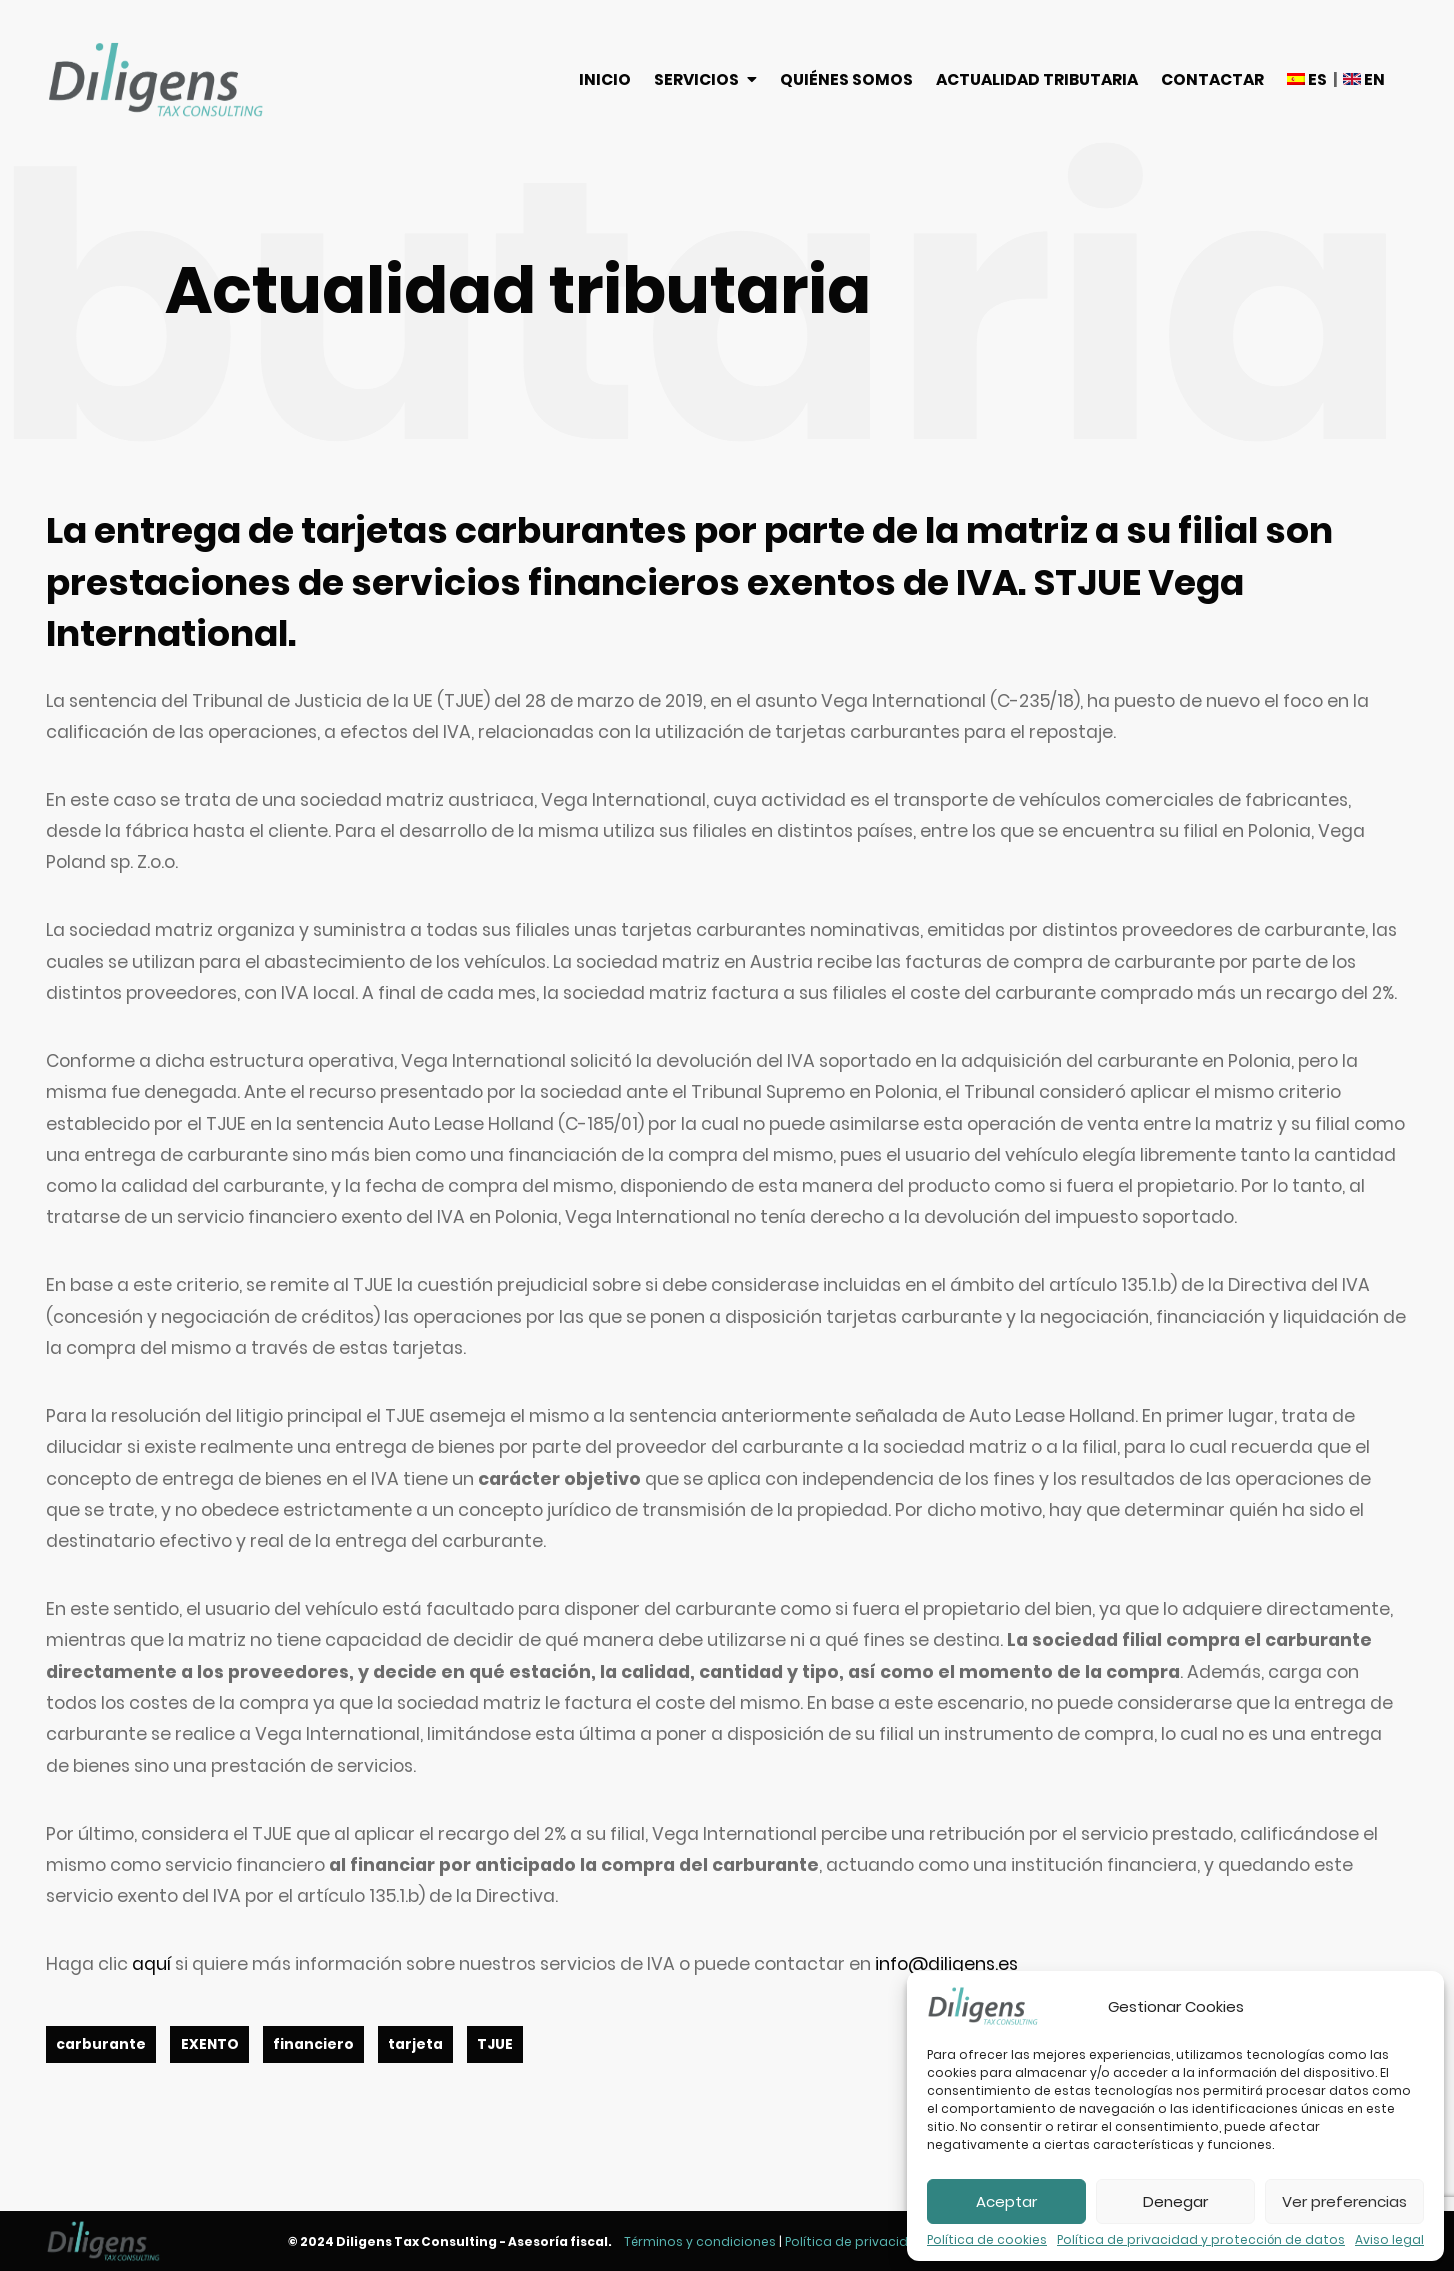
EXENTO (210, 2044)
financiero (313, 2044)
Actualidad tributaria (1037, 79)
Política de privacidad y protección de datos (1201, 2240)
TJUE (495, 2044)
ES (1307, 79)
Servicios (696, 79)
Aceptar (1006, 2201)
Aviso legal (1389, 2240)
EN (1364, 79)
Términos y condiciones (700, 2241)
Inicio (605, 79)
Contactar (1212, 79)
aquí (151, 1964)
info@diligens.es (946, 1964)
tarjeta (415, 2044)
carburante (101, 2044)
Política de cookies (987, 2240)
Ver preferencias (1344, 2201)
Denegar (1175, 2201)
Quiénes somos (846, 79)
